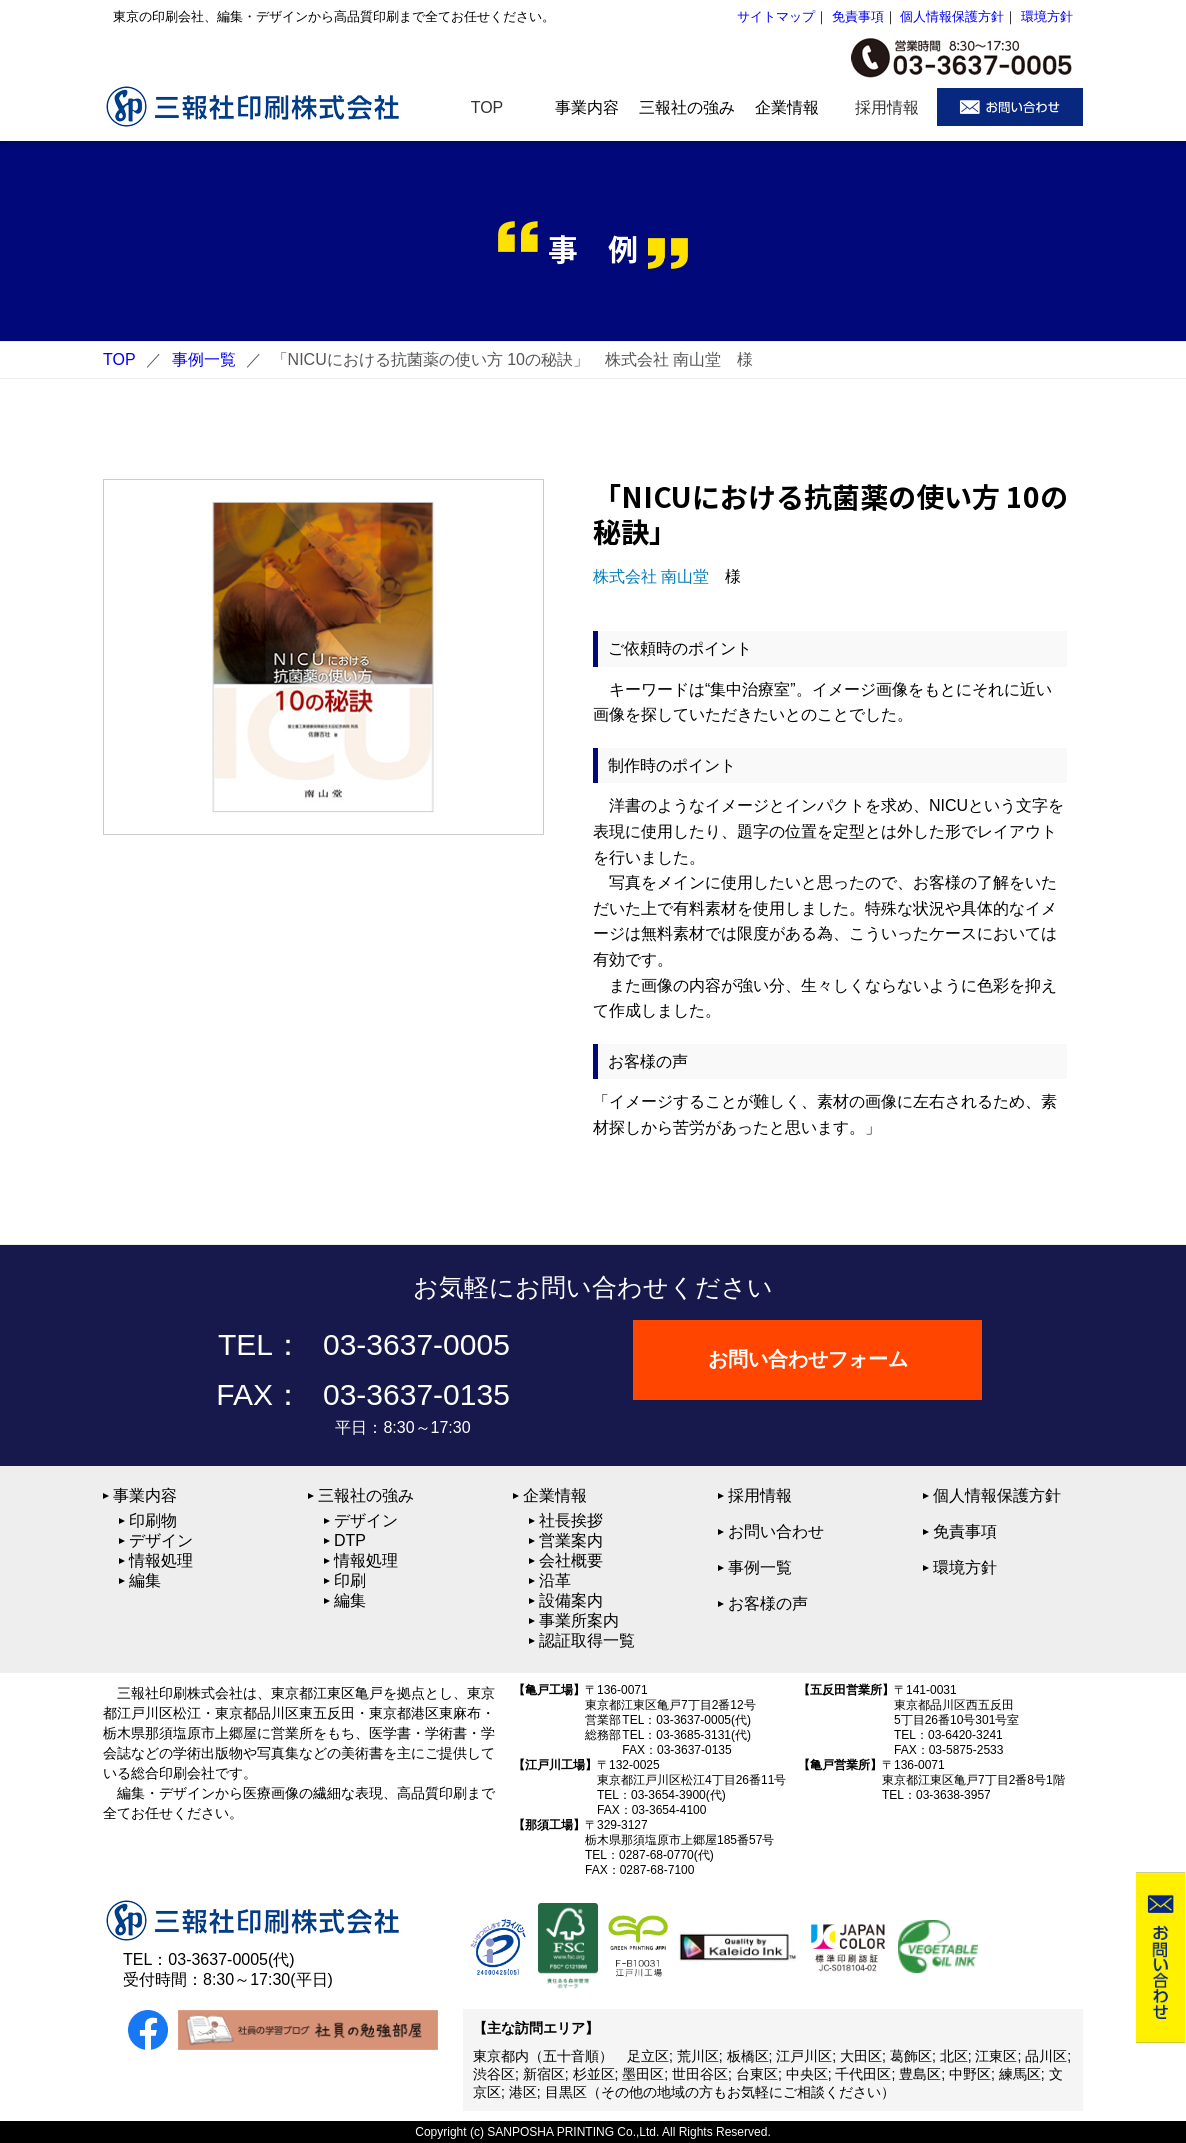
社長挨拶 (571, 1520)
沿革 (555, 1580)
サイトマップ (776, 16)
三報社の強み (366, 1495)
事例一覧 (204, 359)
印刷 (350, 1580)
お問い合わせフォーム (808, 1360)
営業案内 (571, 1540)
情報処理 (161, 1560)
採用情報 (760, 1495)
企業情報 (555, 1495)
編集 (145, 1580)
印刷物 (153, 1520)
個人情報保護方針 (952, 16)
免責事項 (858, 16)
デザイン (161, 1540)
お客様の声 (768, 1603)
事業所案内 (579, 1620)
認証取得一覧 (587, 1640)
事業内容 (145, 1495)
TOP (119, 359)
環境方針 (1047, 16)
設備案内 (571, 1600)
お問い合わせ (776, 1531)
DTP (350, 1540)
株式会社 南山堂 (651, 576)
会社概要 (571, 1560)
